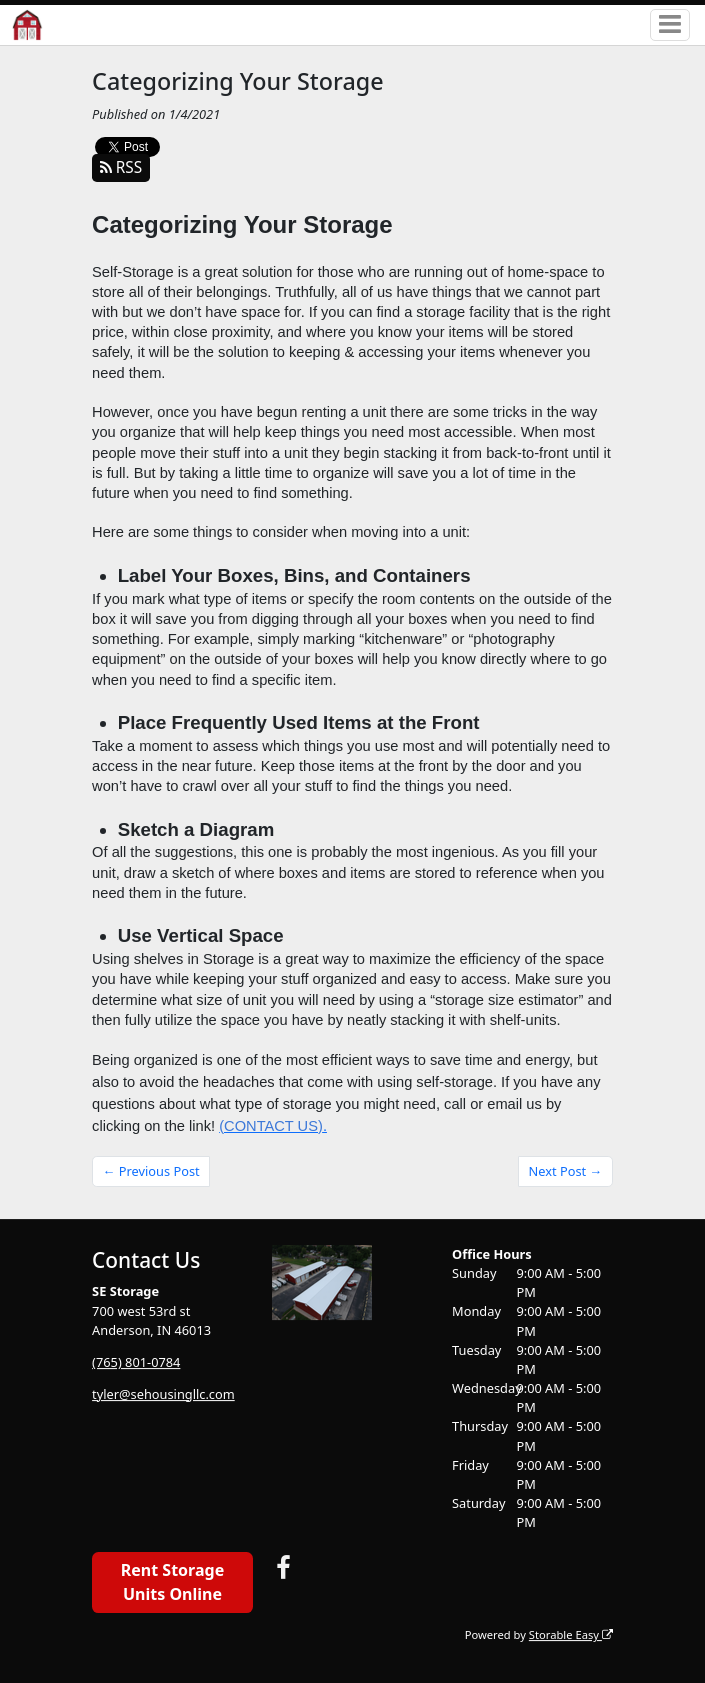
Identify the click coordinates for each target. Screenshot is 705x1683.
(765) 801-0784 (136, 1362)
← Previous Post (151, 1171)
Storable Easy (571, 1634)
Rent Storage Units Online (172, 1582)
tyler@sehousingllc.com (163, 1394)
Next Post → (566, 1171)
